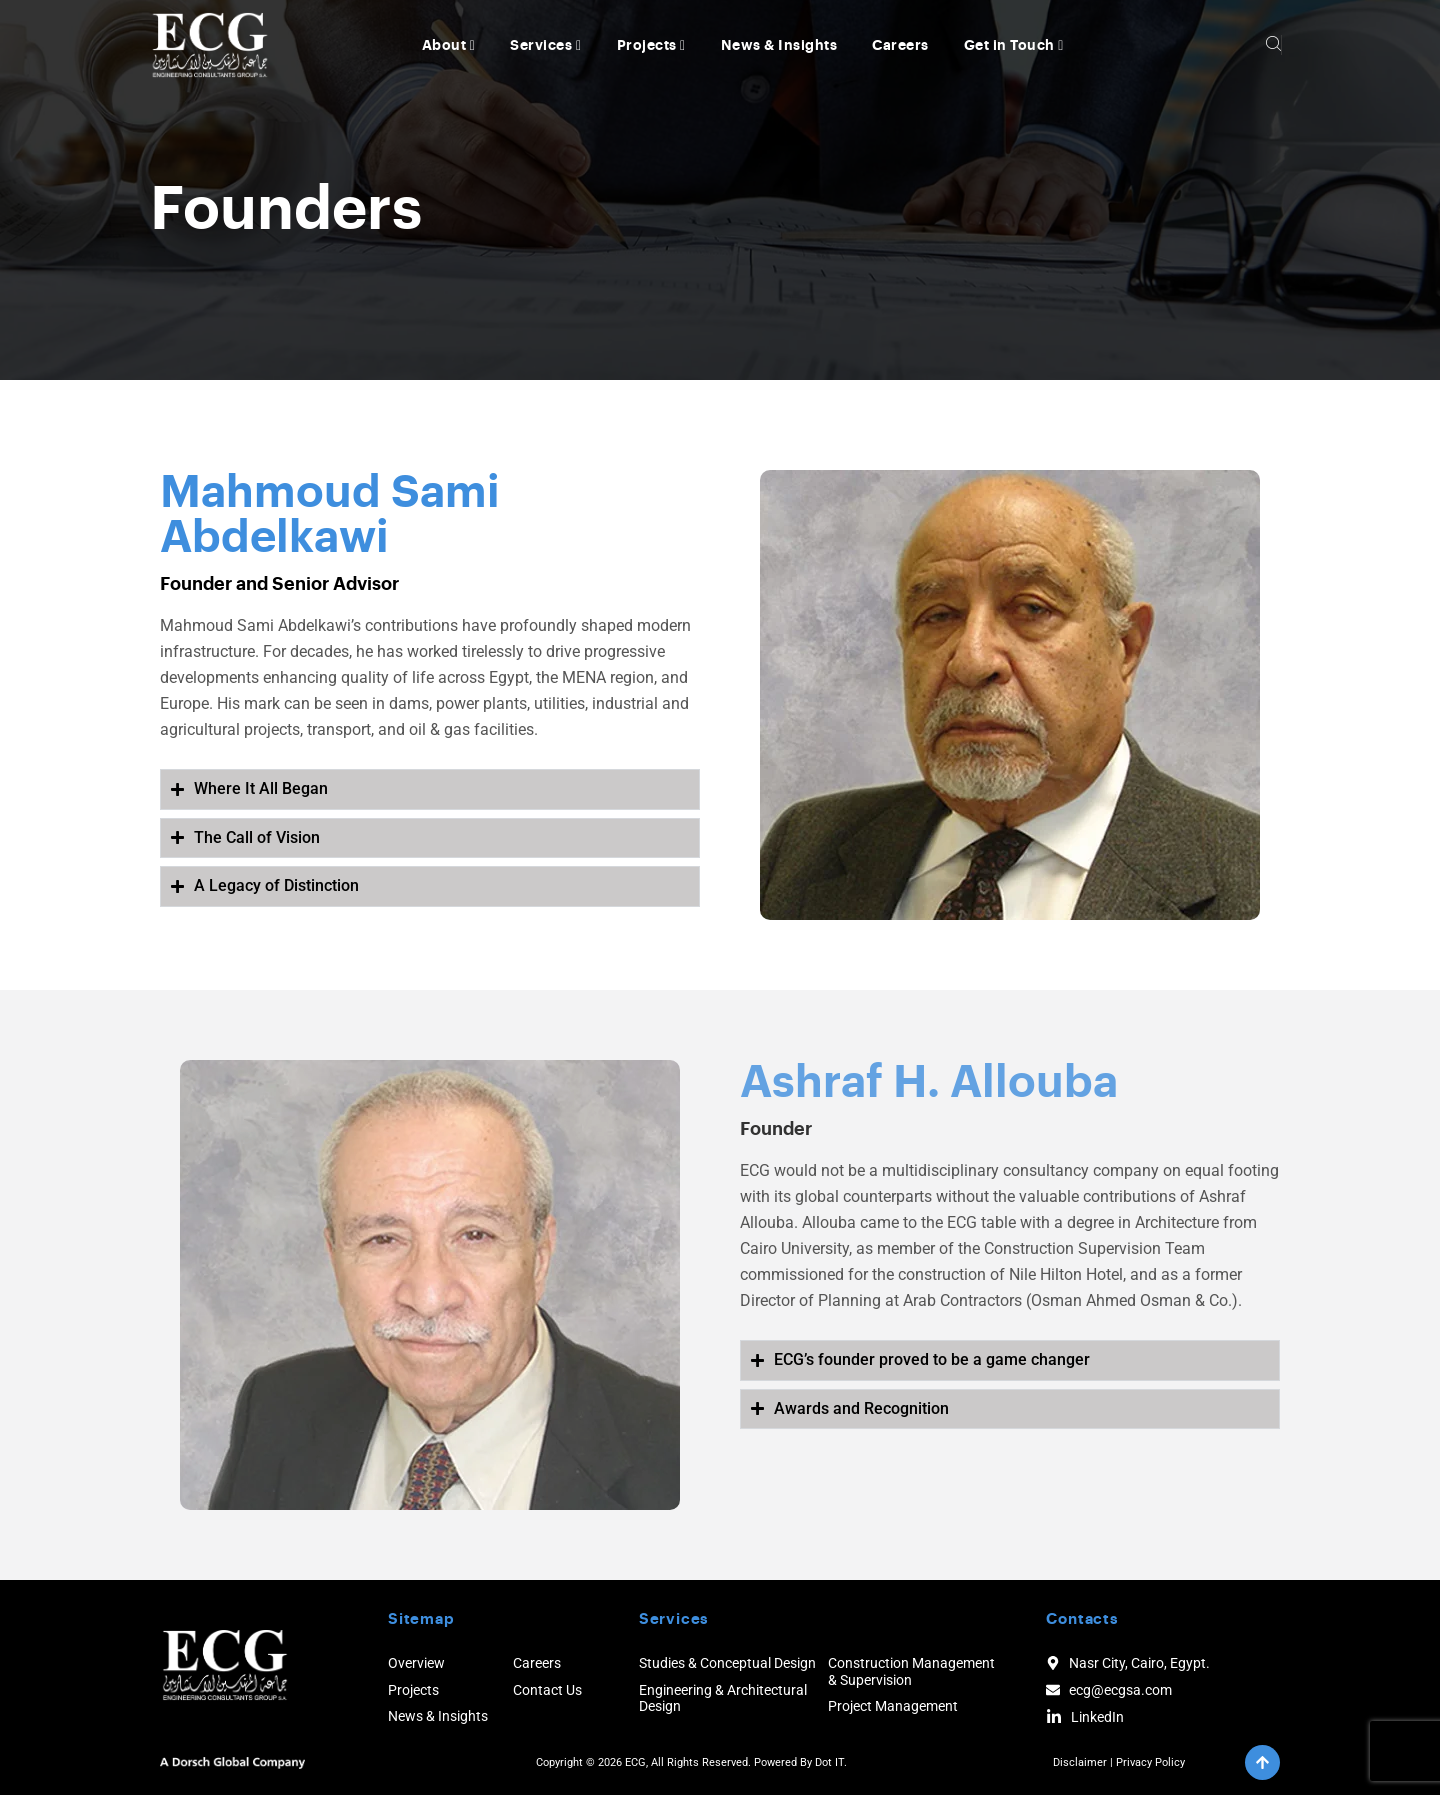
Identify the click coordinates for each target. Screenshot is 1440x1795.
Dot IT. (831, 1762)
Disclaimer (1080, 1762)
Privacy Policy (1150, 1762)
